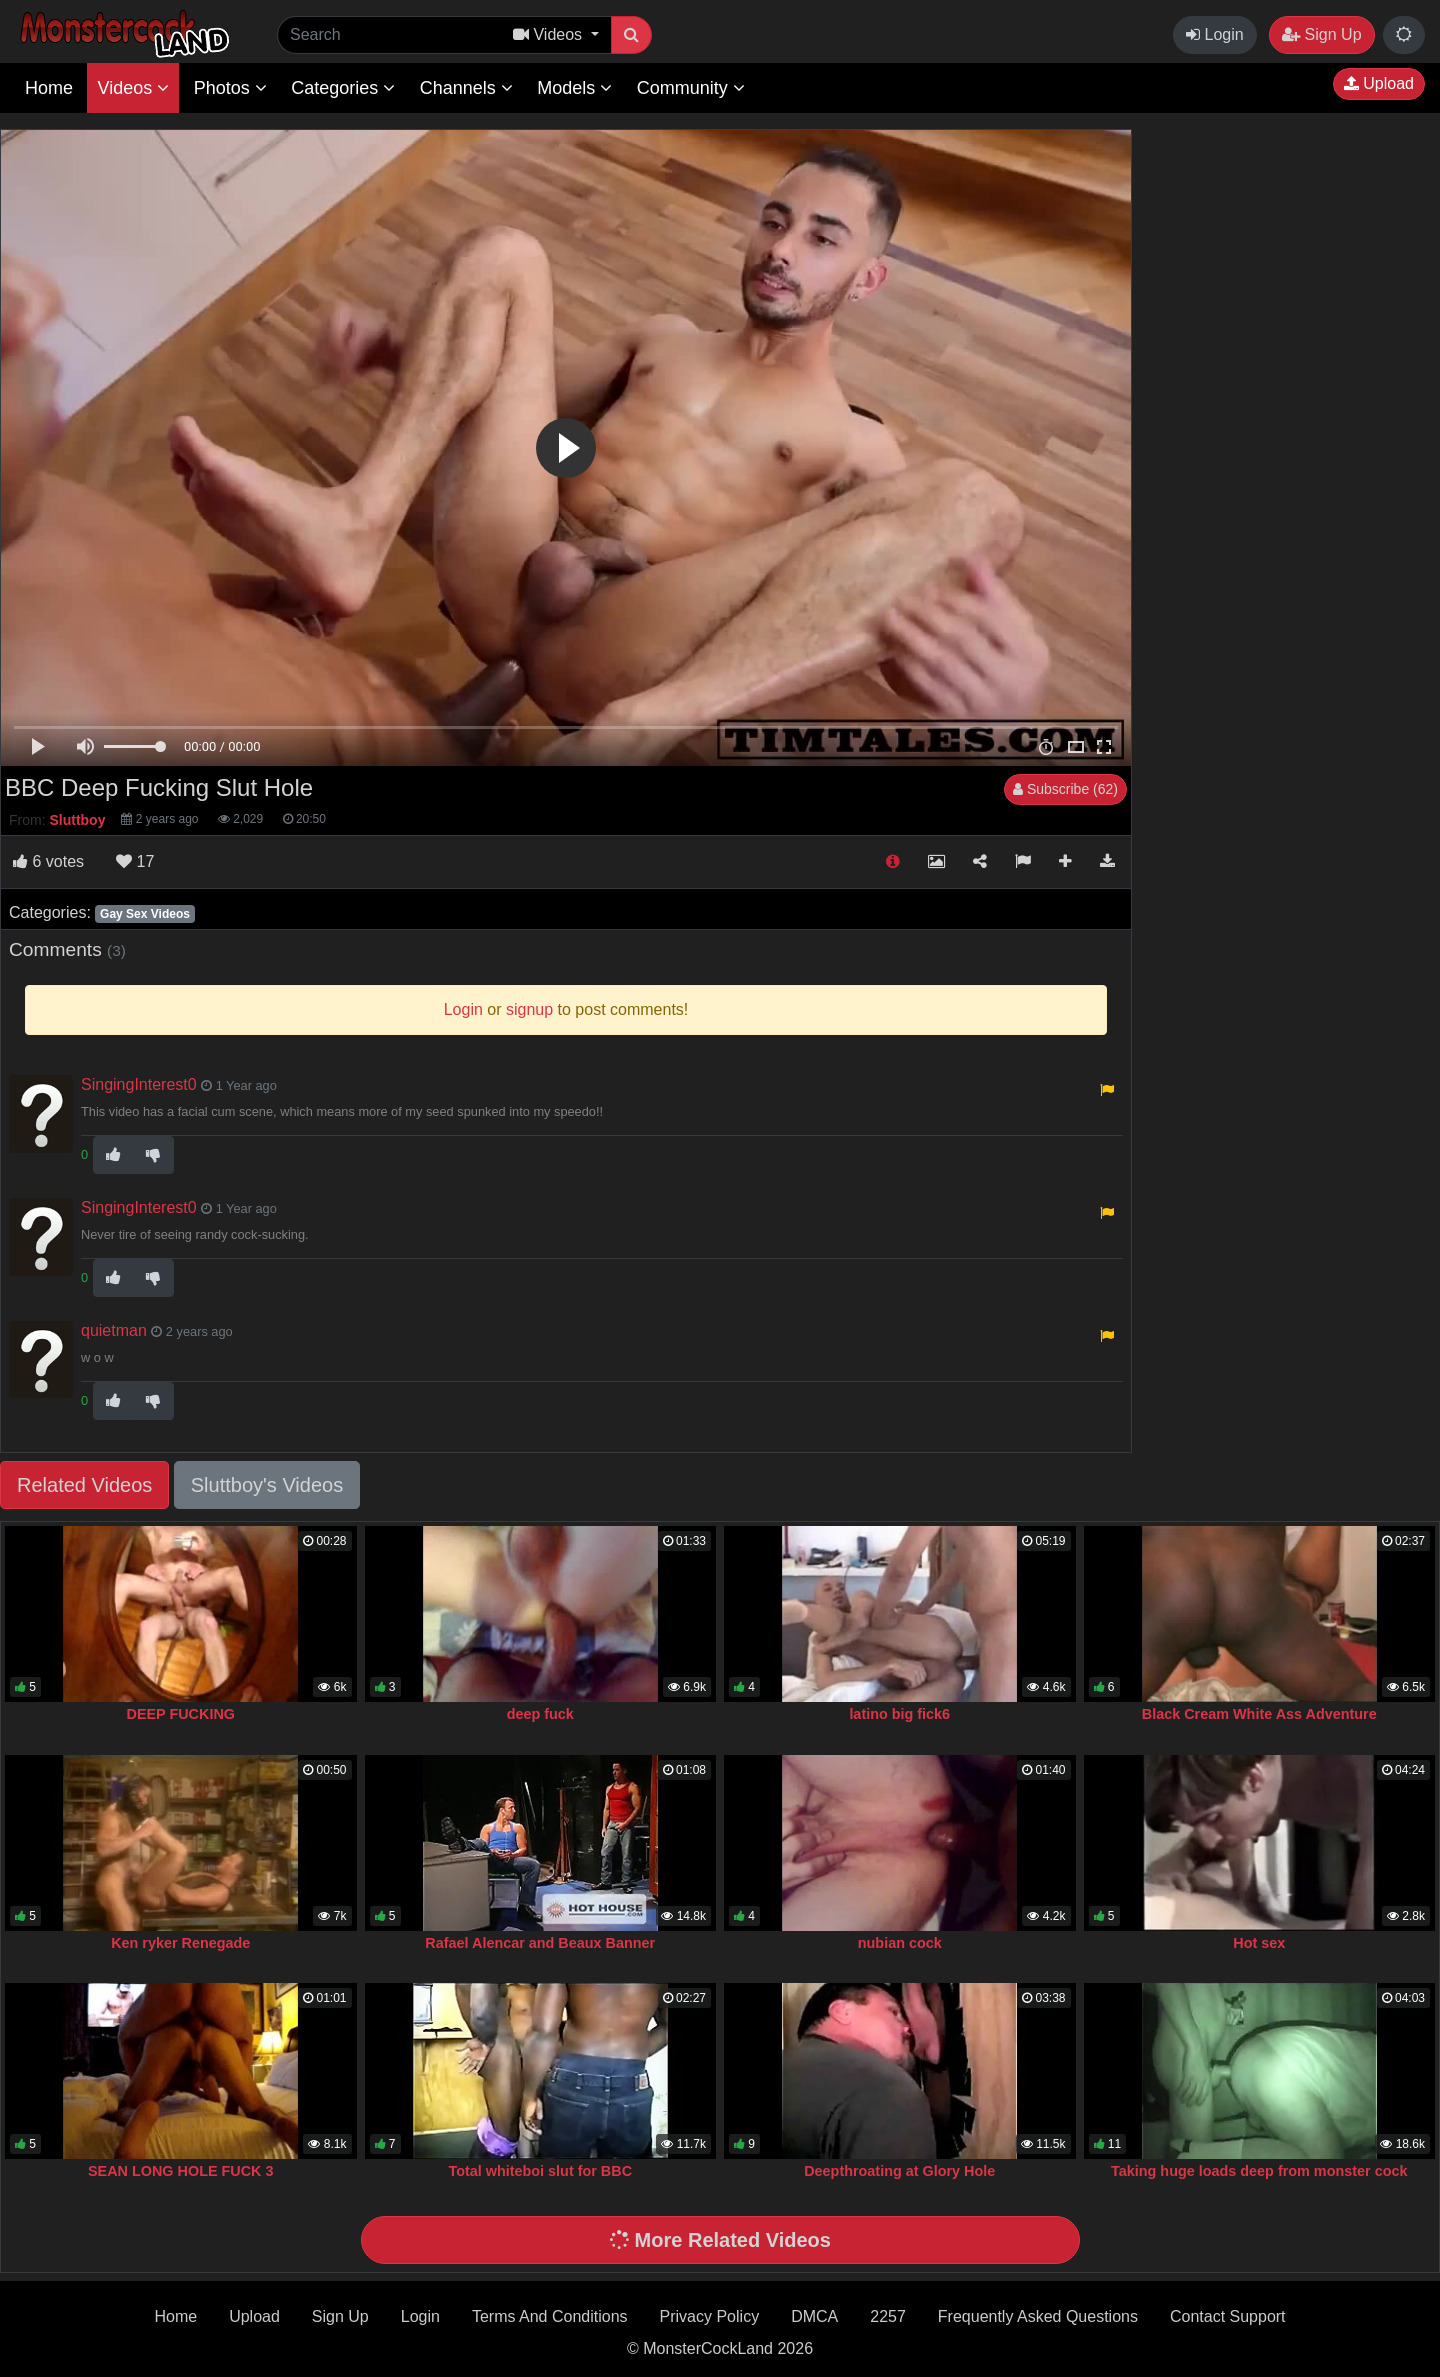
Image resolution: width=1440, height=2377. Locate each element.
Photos (230, 88)
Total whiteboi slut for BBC (540, 2171)
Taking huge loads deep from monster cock (1259, 2171)
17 (135, 861)
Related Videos (84, 1485)
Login (1215, 34)
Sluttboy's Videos (267, 1485)
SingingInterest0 (139, 1084)
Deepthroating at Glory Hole (899, 2171)
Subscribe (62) (1065, 789)
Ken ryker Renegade (180, 1943)
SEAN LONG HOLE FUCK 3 (181, 2171)
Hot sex (1259, 1943)
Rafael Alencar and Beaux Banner (540, 1943)
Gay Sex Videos (145, 914)
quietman (114, 1330)
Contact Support (1228, 2316)
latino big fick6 (899, 1714)
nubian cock (900, 1943)
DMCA (814, 2316)
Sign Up (1321, 34)
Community (691, 88)
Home (49, 88)
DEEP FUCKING (181, 1714)
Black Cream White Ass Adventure (1259, 1714)
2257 (888, 2316)
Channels (466, 88)
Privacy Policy (710, 2316)
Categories (343, 88)
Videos (133, 88)
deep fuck (540, 1714)
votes (48, 861)
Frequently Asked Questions (1038, 2316)
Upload (1379, 83)
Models (574, 88)
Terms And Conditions (550, 2316)
